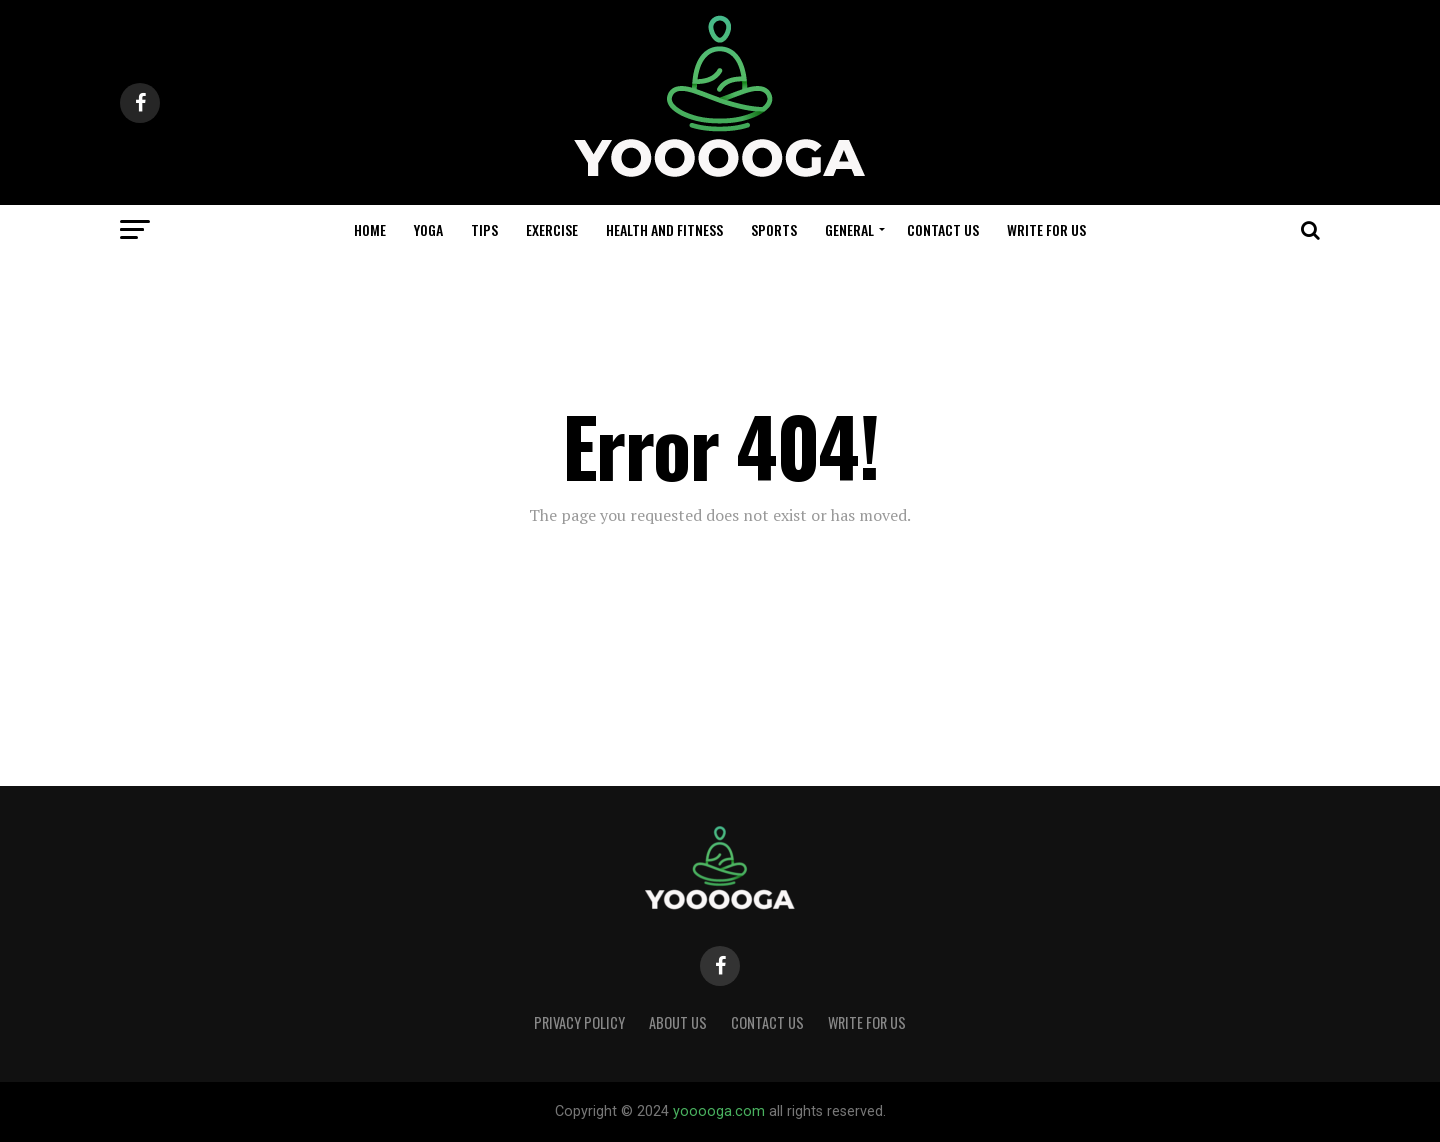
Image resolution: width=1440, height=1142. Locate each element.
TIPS (484, 229)
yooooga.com (719, 1111)
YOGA (428, 229)
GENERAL (849, 229)
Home (370, 229)
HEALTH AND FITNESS (664, 229)
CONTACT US (943, 229)
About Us (678, 1022)
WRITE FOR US (1046, 229)
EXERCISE (552, 229)
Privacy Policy (579, 1022)
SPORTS (774, 229)
